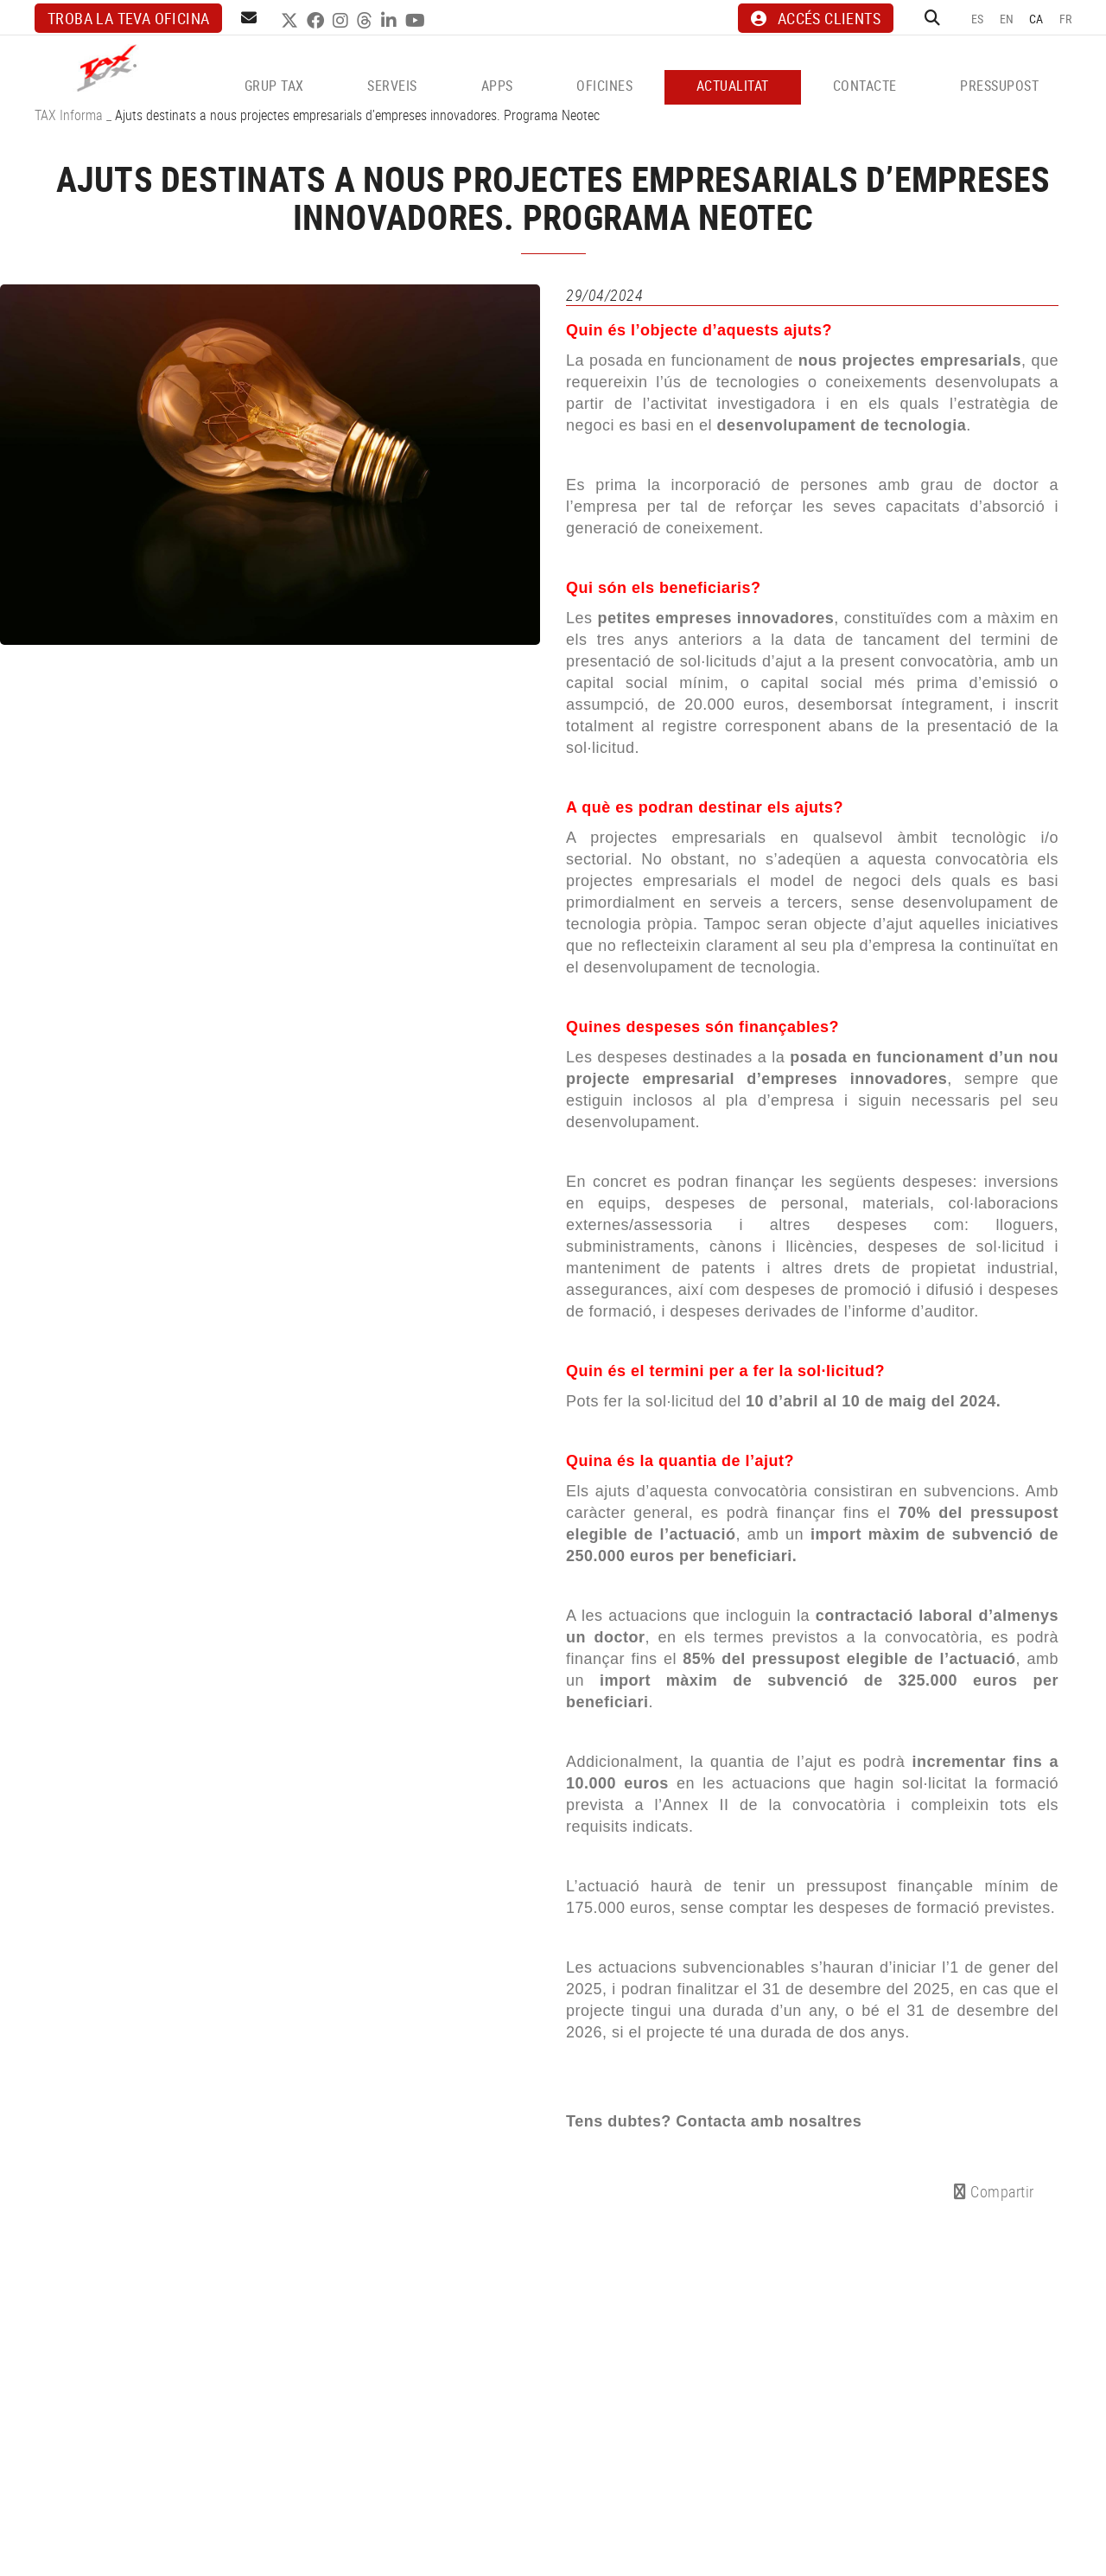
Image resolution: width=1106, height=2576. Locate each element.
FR (1065, 18)
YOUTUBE (417, 20)
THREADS (367, 20)
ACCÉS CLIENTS (815, 18)
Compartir (994, 2191)
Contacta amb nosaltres (768, 2121)
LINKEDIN (391, 20)
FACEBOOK (317, 20)
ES (977, 18)
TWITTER (291, 20)
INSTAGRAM (343, 20)
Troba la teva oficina (128, 18)
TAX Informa (69, 114)
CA (1036, 18)
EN (1007, 18)
